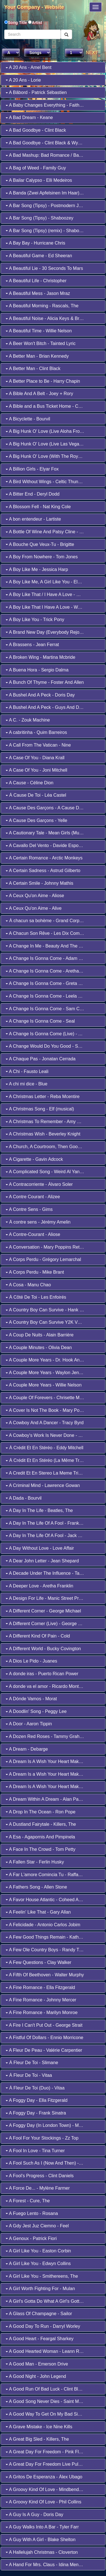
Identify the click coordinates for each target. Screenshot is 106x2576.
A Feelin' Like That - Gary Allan (38, 1912)
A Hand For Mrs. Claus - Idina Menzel (45, 2564)
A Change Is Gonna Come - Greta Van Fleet (51, 983)
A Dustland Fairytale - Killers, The (41, 1824)
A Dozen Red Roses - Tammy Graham (46, 1736)
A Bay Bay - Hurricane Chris (35, 243)
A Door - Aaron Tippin (29, 1723)
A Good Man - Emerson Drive (37, 2364)
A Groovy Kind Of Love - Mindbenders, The (50, 2489)
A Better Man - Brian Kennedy (37, 356)
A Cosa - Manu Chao (28, 1284)
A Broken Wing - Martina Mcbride (40, 657)
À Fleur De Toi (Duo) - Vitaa (35, 2088)
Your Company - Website (34, 7)
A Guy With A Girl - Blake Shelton (40, 2539)
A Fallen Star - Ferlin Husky (35, 1862)
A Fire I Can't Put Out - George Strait (44, 2025)
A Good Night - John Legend (36, 2376)
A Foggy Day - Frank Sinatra (36, 2113)
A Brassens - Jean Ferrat (32, 644)
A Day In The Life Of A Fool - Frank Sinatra (50, 1523)
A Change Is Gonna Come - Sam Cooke (47, 1008)
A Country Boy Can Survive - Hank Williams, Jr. (55, 1309)
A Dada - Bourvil (24, 1498)
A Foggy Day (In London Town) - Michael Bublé (54, 2125)
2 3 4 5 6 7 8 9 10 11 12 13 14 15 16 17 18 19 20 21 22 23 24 (74, 52)
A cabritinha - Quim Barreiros (36, 732)
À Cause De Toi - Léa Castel (36, 795)
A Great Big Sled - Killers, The (37, 2439)
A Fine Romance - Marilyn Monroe (41, 2012)
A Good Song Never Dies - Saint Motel (46, 2401)
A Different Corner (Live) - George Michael (50, 1623)
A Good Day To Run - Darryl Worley (43, 2326)
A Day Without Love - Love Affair (40, 1548)
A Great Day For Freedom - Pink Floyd (46, 2451)
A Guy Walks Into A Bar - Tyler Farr (42, 2527)
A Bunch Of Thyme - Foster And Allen (45, 682)
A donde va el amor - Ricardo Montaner (47, 1686)
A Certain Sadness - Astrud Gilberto (43, 870)
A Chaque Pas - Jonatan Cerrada (40, 1058)
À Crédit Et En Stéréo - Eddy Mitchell (44, 1447)
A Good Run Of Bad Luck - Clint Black (45, 2389)
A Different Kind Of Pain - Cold (38, 1636)
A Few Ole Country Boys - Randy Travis (47, 1949)
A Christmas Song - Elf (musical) (40, 1108)
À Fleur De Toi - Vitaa (29, 2075)
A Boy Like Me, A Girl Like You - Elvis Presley (52, 581)
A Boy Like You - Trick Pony (35, 619)
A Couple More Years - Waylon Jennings (48, 1372)
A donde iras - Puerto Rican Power (42, 1673)
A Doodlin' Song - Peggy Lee (36, 1711)
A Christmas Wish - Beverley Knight (43, 1134)
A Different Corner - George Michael (43, 1611)
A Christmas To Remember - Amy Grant (47, 1121)
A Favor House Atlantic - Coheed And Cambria (54, 1899)
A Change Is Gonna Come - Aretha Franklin (51, 971)
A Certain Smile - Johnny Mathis (39, 883)
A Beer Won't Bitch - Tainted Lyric (40, 343)
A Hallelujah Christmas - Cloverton (42, 2552)
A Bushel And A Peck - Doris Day (40, 695)
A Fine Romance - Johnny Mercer (41, 1999)
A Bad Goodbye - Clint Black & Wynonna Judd (54, 142)
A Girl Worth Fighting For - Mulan (40, 2288)
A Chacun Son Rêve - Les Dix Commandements (56, 933)
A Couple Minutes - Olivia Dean (39, 1347)
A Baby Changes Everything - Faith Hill (46, 105)
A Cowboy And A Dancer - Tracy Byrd (45, 1422)
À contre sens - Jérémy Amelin (38, 1222)
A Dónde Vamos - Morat (31, 1698)
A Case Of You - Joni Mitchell (36, 770)
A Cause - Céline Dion (29, 782)
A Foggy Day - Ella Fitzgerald (37, 2100)
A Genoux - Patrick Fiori (31, 2238)
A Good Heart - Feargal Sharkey (39, 2338)
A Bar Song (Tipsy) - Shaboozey (39, 218)
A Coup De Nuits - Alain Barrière (39, 1334)
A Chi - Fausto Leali (27, 1071)
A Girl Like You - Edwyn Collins (38, 2263)
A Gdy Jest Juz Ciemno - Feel (37, 2225)
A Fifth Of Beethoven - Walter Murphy (45, 1974)
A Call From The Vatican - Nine (38, 745)
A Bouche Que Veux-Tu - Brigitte (40, 544)
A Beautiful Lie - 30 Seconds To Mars (44, 268)
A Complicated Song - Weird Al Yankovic (48, 1171)
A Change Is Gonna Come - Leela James (48, 996)
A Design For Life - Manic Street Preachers (50, 1598)
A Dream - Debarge (27, 1749)
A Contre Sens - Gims (29, 1209)
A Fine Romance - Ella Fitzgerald (40, 1987)
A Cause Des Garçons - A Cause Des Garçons (54, 807)
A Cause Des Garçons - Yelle (36, 820)
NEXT (92, 52)
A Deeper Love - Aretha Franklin (39, 1585)
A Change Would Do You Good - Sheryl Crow (52, 1046)
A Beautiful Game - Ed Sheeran (39, 255)
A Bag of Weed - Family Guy (36, 167)
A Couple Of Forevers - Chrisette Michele (48, 1397)
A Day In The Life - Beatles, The (39, 1510)
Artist (37, 22)
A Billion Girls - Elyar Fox (32, 469)
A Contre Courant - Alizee (33, 1196)
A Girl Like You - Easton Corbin (38, 2250)
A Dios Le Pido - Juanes (31, 1661)
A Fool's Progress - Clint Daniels (39, 2175)
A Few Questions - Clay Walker (38, 1962)
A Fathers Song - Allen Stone (36, 1887)
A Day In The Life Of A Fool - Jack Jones (48, 1535)
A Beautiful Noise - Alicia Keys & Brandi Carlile (54, 318)
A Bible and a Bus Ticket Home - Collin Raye (52, 406)
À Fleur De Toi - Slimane (32, 2062)
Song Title (18, 22)
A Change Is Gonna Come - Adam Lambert (50, 958)
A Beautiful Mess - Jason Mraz (38, 293)
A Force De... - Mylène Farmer (38, 2188)
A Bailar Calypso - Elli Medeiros (39, 180)
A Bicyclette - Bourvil (28, 418)
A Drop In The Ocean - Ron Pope (40, 1811)
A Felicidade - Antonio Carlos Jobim (43, 1924)
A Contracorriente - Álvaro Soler (39, 1184)
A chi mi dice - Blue (26, 1083)
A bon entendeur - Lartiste (33, 519)
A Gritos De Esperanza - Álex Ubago (44, 2476)
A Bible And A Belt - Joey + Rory (39, 393)
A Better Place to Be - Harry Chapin (43, 381)
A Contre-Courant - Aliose (33, 1234)
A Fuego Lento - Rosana (32, 2213)
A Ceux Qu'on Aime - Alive (34, 908)
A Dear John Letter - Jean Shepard (42, 1560)
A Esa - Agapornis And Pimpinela (40, 1836)
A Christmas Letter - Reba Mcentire (42, 1096)
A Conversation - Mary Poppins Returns (47, 1247)
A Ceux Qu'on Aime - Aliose (35, 895)
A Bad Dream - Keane (29, 117)
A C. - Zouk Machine (28, 720)
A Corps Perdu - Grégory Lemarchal (43, 1259)
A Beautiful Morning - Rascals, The (42, 305)
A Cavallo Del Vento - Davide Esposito (46, 845)
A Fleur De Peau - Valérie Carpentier (44, 2050)
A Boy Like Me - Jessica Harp (37, 569)
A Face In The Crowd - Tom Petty (40, 1849)
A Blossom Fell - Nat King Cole (38, 506)
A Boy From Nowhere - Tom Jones (42, 556)
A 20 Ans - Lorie (23, 80)
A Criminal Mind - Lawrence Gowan (43, 1485)
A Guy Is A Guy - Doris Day (34, 2514)
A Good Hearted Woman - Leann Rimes (47, 2351)
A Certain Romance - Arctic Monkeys (44, 857)
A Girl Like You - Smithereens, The (42, 2276)
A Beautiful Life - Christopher (36, 280)
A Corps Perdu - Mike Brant (35, 1272)
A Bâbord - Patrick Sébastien (36, 92)
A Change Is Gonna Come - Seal (40, 1021)
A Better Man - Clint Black (33, 368)
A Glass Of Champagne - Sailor (39, 2313)
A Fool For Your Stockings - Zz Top (42, 2138)
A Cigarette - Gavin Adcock (34, 1159)
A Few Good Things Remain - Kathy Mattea (51, 1937)
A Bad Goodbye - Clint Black (36, 130)
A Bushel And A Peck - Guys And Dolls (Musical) (55, 707)
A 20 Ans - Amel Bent (28, 67)
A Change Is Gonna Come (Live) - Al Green (51, 1033)
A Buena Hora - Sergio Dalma (37, 669)
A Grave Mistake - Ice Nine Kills (39, 2426)
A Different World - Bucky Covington (43, 1648)
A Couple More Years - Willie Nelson (44, 1385)
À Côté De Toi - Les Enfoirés (36, 1297)
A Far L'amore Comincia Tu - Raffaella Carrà (52, 1874)
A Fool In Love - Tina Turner (35, 2150)
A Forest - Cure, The (28, 2200)
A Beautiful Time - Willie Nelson (39, 330)
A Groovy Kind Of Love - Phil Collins (43, 2501)
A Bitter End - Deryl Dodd (32, 494)
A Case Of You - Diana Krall (35, 757)
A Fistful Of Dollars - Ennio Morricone (44, 2037)
